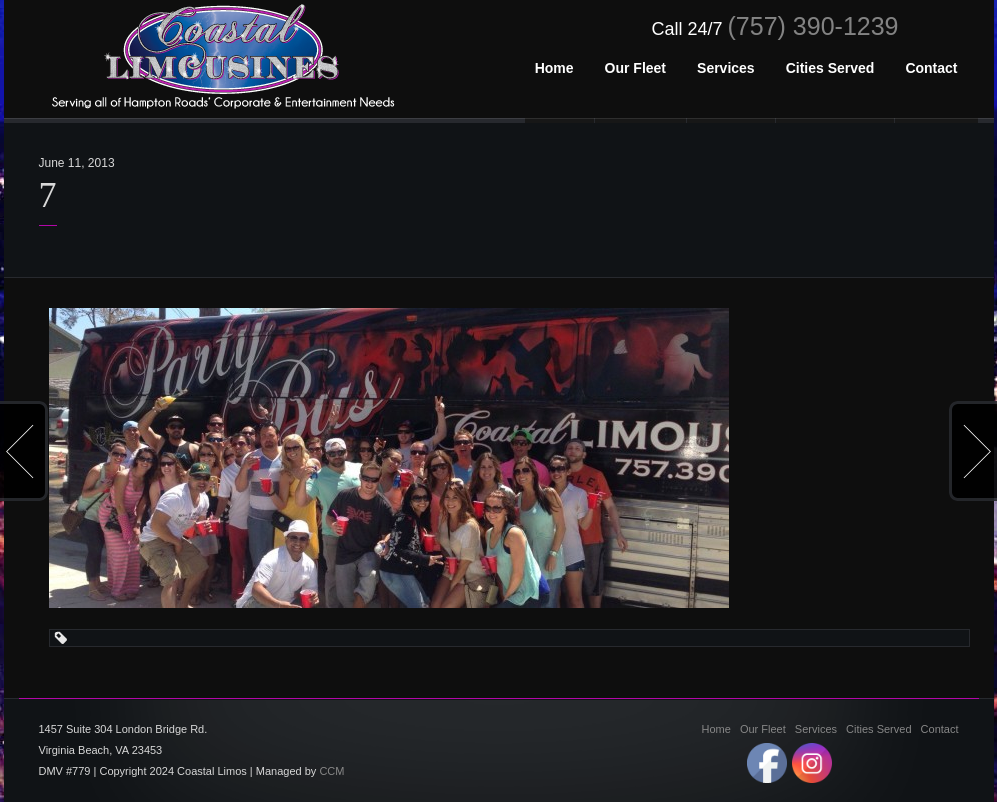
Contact (940, 729)
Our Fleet (763, 729)
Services (816, 729)
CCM (331, 771)
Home (716, 729)
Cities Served (878, 729)
